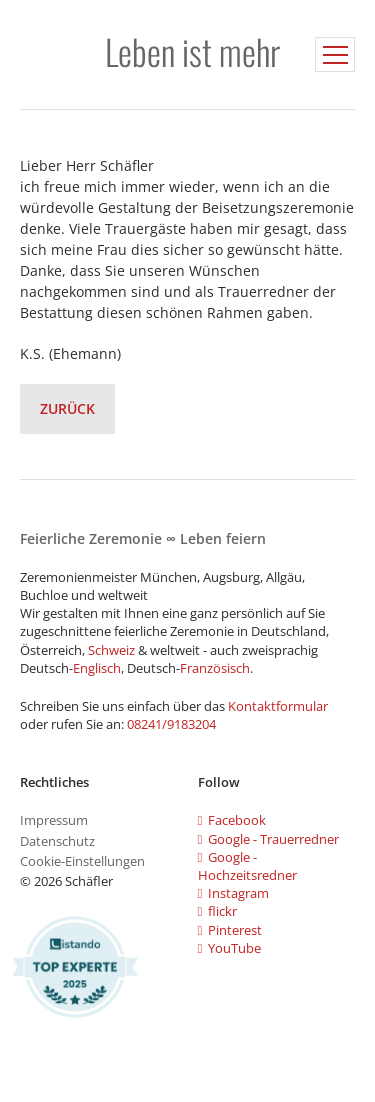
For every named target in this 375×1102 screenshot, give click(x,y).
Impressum (54, 820)
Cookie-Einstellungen (82, 861)
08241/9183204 (171, 724)
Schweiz (111, 650)
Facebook (232, 820)
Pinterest (230, 930)
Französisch (215, 668)
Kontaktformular (278, 706)
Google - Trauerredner (269, 839)
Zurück (67, 408)
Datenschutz (57, 841)
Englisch (97, 668)
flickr (218, 911)
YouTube (230, 948)
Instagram (234, 893)
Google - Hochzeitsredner (247, 866)
